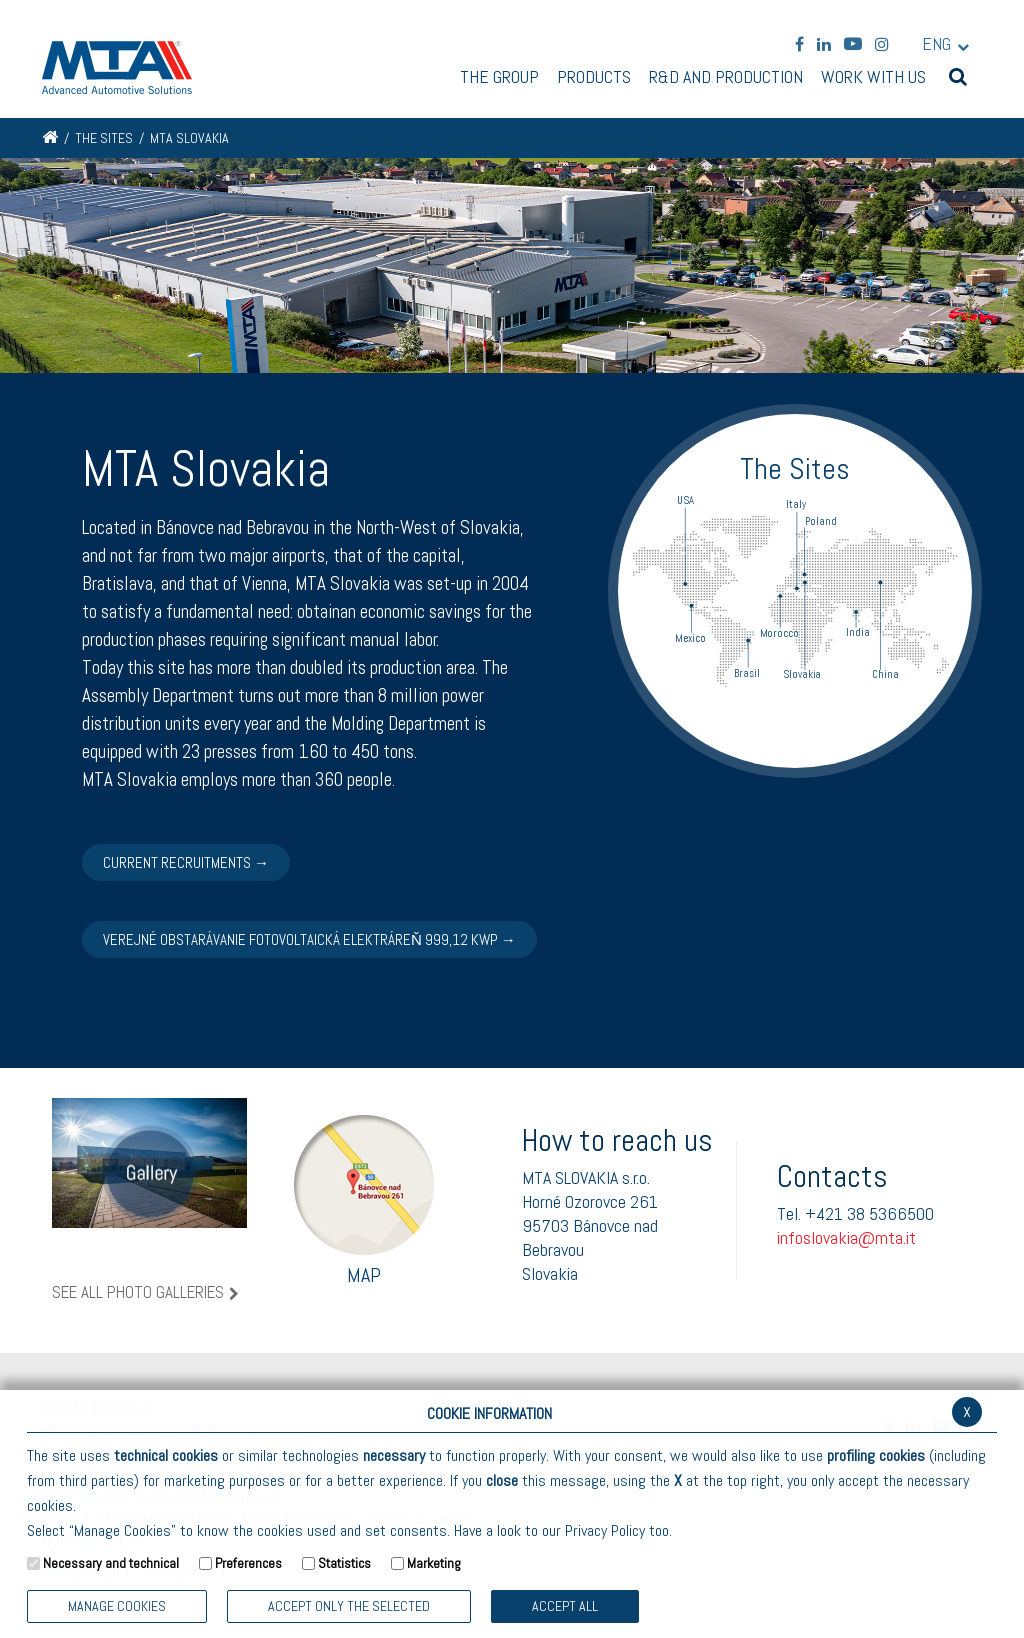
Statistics (344, 1563)
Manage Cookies (117, 1606)
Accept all (565, 1606)
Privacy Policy (605, 1530)
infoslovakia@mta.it (846, 1237)
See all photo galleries (138, 1292)
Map (364, 1200)
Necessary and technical (111, 1563)
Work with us (873, 78)
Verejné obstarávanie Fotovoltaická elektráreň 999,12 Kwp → (309, 939)
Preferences (248, 1563)
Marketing (434, 1563)
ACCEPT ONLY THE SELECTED (349, 1606)
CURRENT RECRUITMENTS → (186, 862)
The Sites (104, 138)
